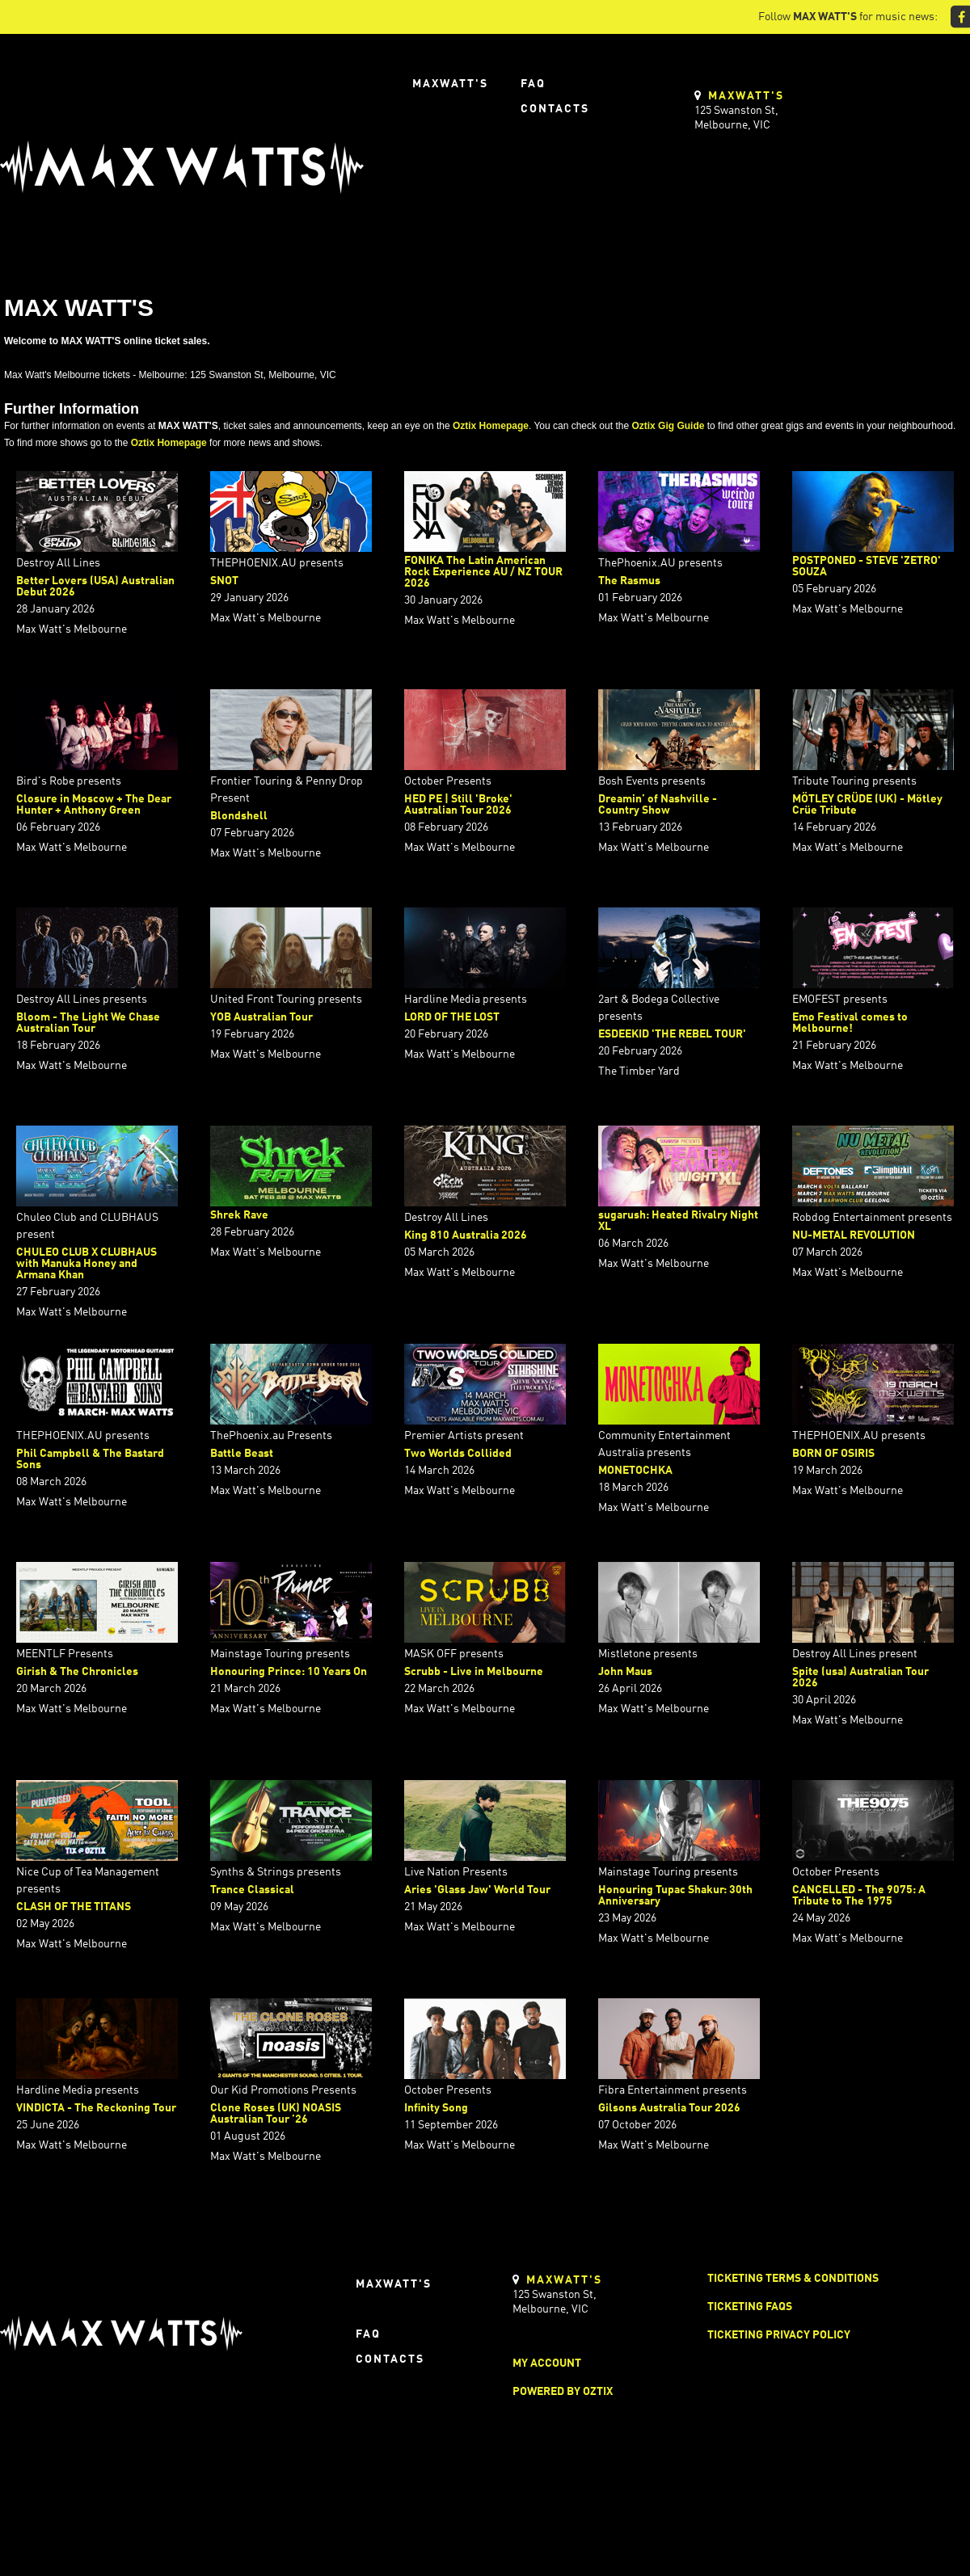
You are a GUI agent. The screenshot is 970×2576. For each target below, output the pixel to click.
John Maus (625, 1671)
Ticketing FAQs (749, 2307)
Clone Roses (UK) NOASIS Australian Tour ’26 (275, 2113)
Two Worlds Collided (458, 1453)
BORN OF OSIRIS (833, 1453)
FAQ (533, 84)
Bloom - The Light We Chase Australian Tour (88, 1023)
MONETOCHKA (635, 1470)
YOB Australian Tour (261, 1017)
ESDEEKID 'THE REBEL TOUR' (672, 1034)
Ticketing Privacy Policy (778, 2335)
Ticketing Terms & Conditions (793, 2278)
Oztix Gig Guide (667, 425)
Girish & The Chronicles (77, 1671)
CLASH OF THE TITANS (73, 1907)
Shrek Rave (239, 1215)
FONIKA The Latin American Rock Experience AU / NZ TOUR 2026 (483, 572)
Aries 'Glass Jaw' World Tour (477, 1890)
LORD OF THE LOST (452, 1017)
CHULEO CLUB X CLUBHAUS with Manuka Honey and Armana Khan (86, 1264)
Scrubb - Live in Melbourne (473, 1671)
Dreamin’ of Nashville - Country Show (657, 804)
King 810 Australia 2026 (465, 1235)
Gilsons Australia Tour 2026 (669, 2108)
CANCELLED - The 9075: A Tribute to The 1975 (859, 1895)
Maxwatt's (450, 84)
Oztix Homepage (491, 425)
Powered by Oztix (562, 2391)
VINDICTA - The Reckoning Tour (96, 2108)
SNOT (224, 581)
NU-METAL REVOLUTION (853, 1235)
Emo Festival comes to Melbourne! (850, 1023)
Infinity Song (436, 2108)
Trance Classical (252, 1890)
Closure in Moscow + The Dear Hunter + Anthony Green (93, 804)
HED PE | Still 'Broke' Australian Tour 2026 (458, 804)
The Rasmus (629, 581)
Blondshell (239, 816)
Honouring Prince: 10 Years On (288, 1671)
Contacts (555, 109)
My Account (546, 2363)
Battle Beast (241, 1453)
